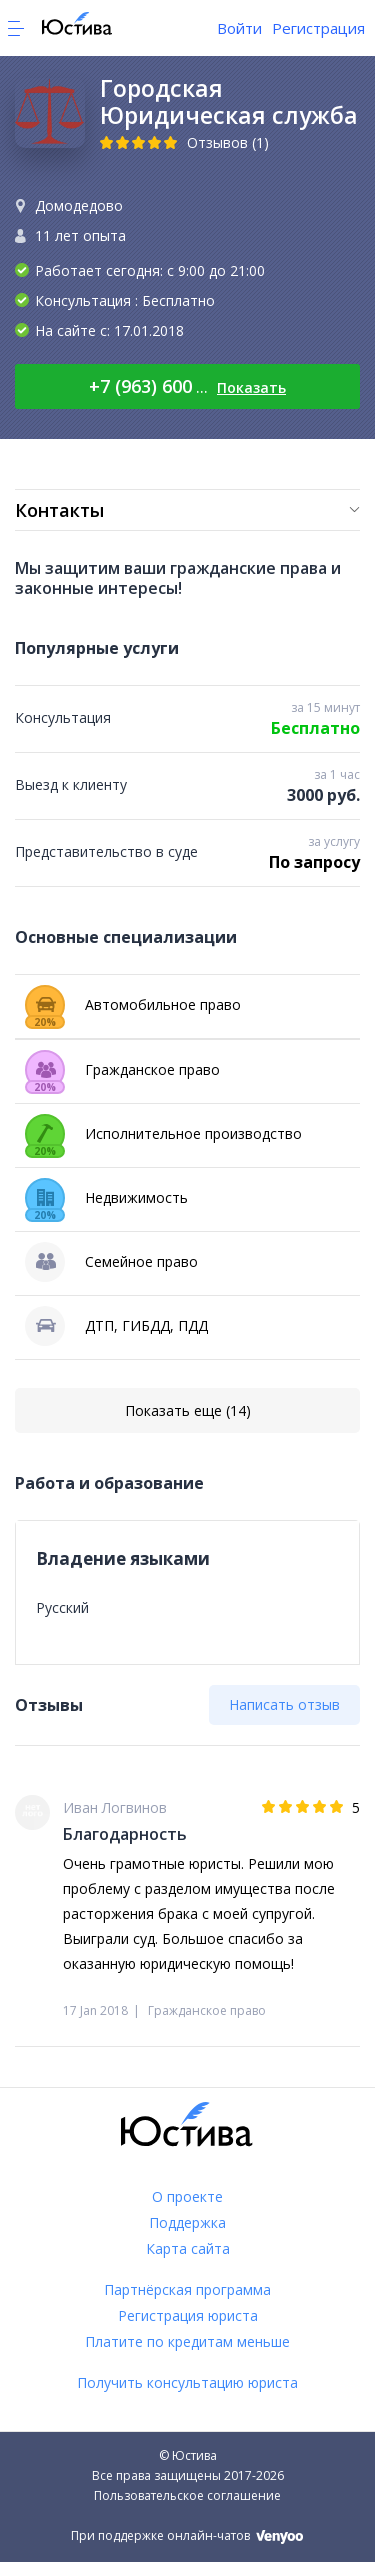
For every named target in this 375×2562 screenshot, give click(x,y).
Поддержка (187, 2222)
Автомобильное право (133, 1005)
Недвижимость (106, 1198)
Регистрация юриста (188, 2315)
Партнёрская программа (187, 2289)
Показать (251, 387)
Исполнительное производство (163, 1134)
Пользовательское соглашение (187, 2495)
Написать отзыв (284, 1704)
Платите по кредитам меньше (187, 2341)
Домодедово (79, 205)
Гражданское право (122, 1070)
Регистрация (318, 28)
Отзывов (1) (228, 142)
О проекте (187, 2196)
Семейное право (111, 1262)
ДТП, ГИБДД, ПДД (116, 1326)
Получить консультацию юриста (187, 2382)
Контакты (59, 510)
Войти (239, 28)
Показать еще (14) (188, 1410)
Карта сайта (188, 2248)
